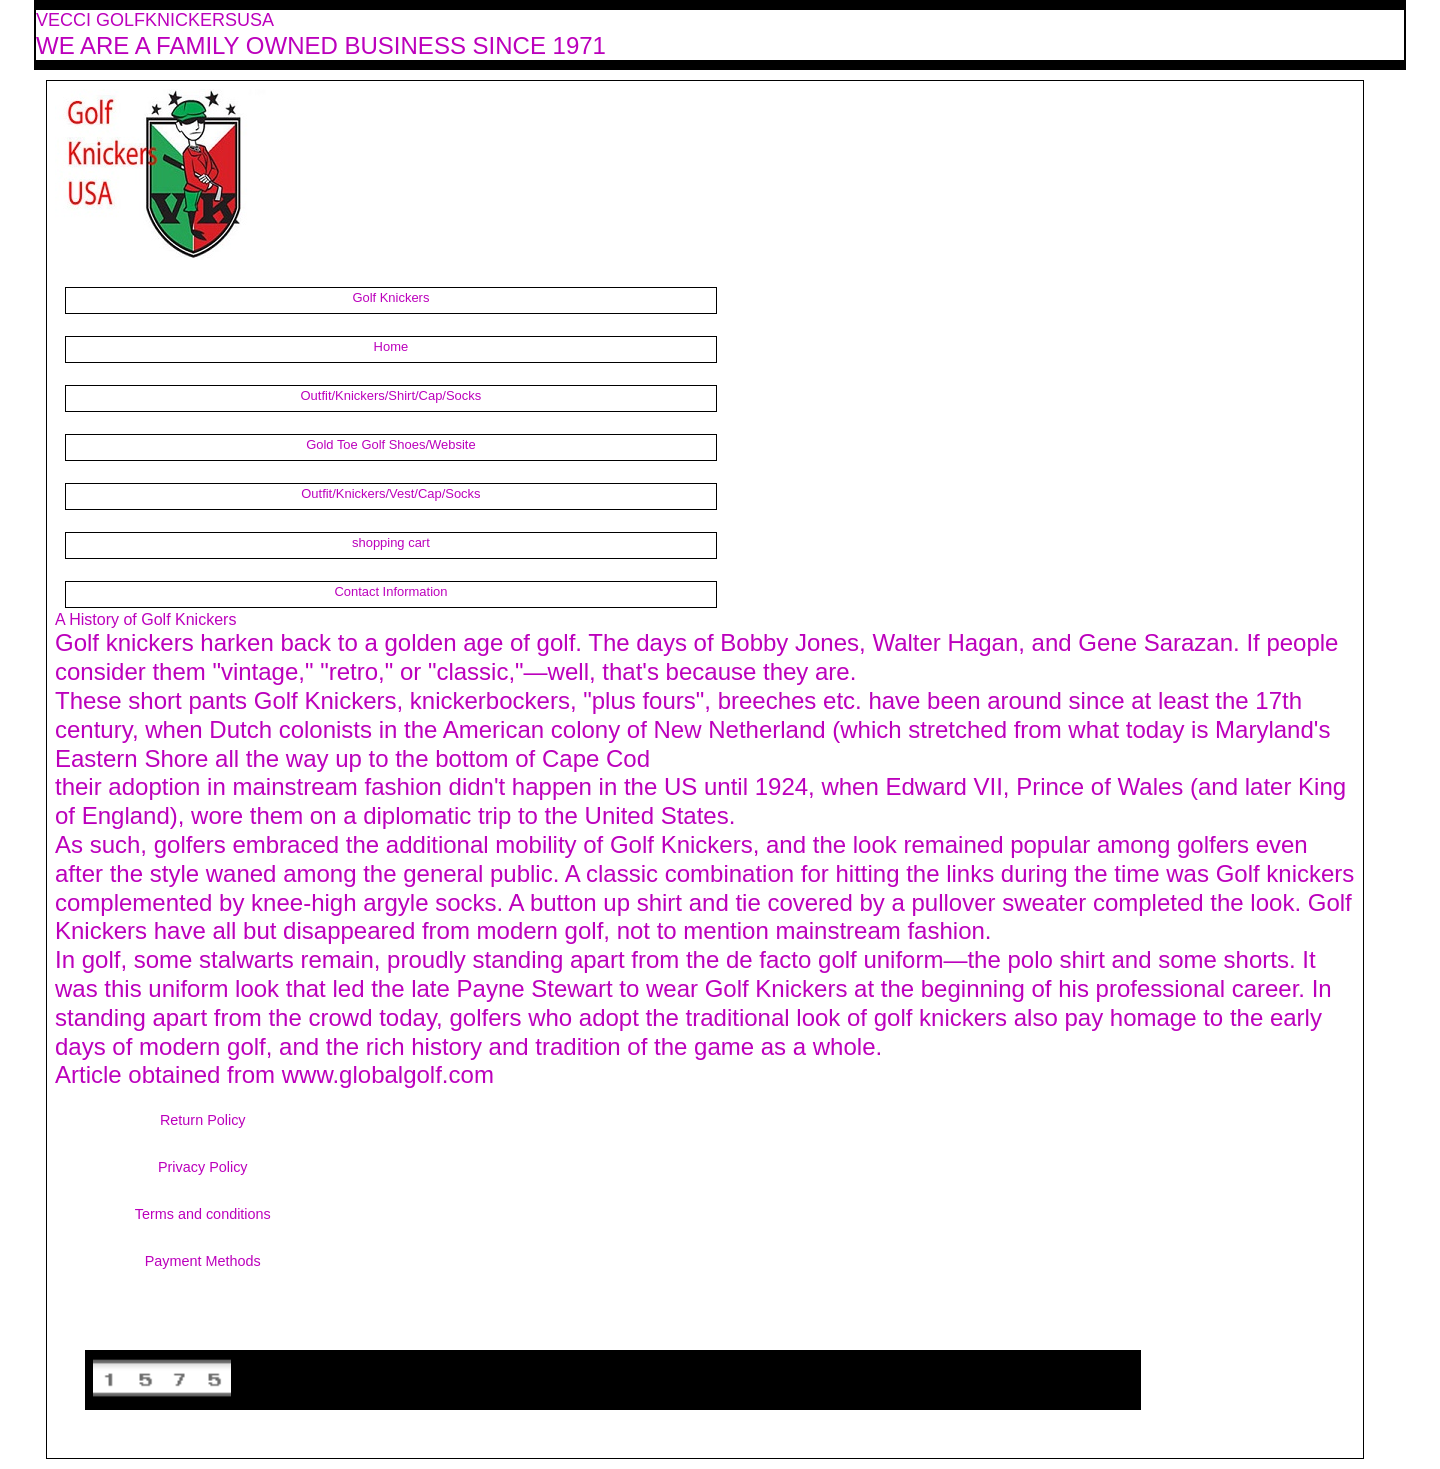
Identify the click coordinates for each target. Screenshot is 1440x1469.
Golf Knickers (390, 297)
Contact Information (390, 591)
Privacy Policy (203, 1167)
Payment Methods (203, 1261)
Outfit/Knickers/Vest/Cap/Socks (390, 493)
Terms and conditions (203, 1214)
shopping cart (391, 542)
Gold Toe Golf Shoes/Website (390, 444)
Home (391, 346)
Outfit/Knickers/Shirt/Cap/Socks (391, 395)
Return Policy (203, 1120)
